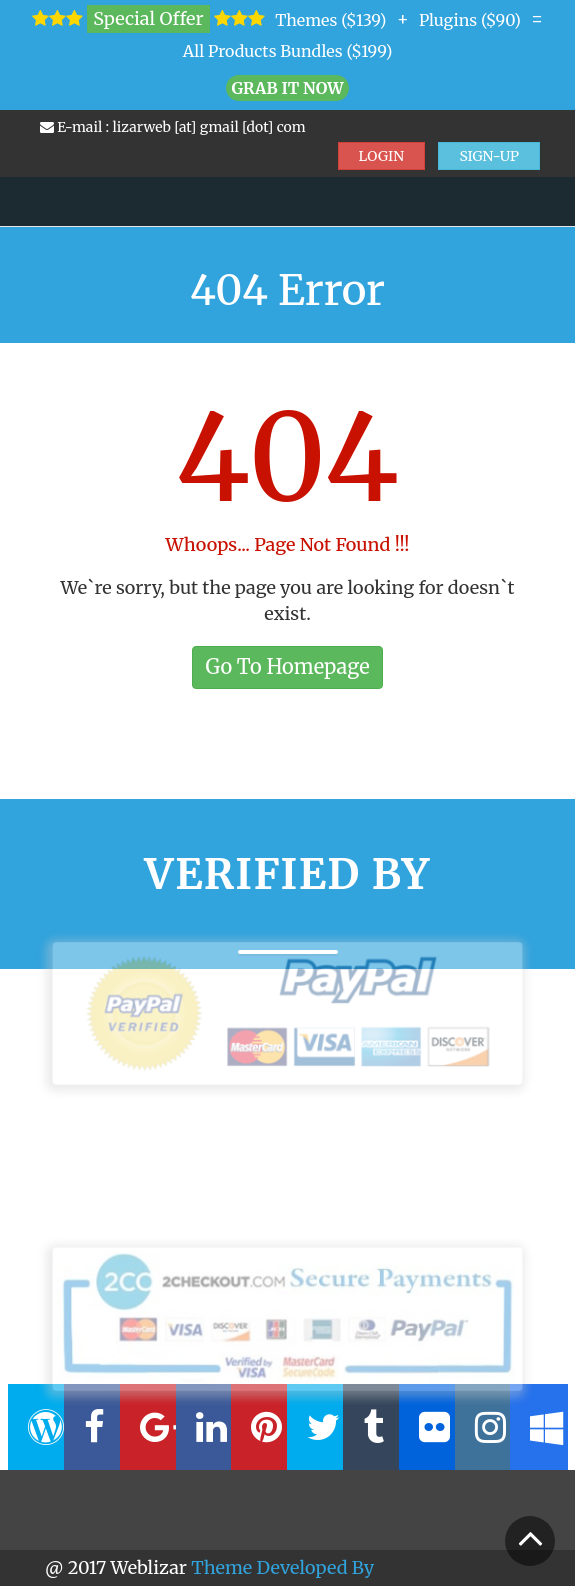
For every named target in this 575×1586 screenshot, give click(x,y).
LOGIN (382, 156)
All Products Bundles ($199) (288, 51)
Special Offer (148, 18)
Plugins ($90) (470, 20)
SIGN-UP (489, 156)
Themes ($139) (330, 20)
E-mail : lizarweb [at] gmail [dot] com (173, 127)
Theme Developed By (282, 1567)
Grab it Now (287, 88)
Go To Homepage (287, 666)
